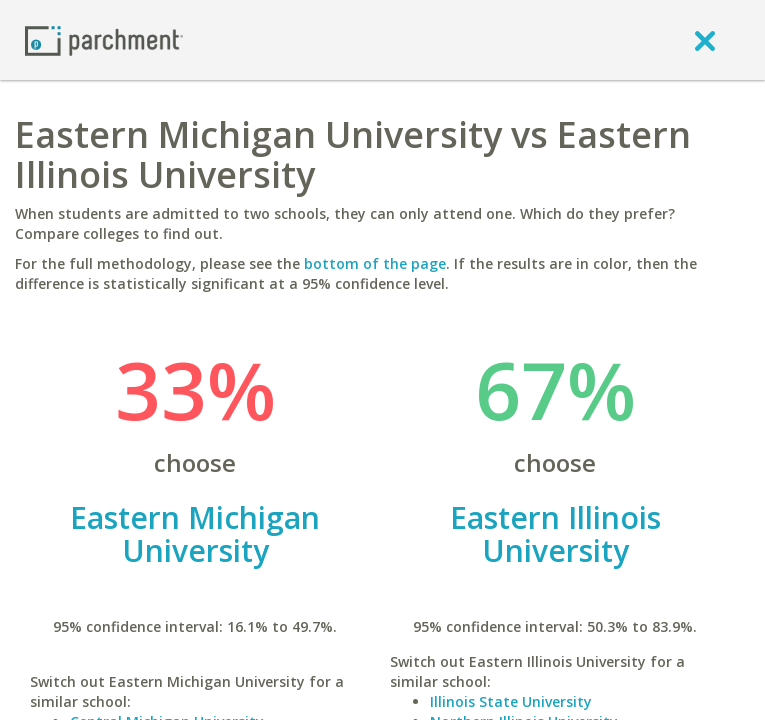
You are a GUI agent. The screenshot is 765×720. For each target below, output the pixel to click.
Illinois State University (511, 701)
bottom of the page (375, 263)
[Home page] (104, 39)
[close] (705, 40)
